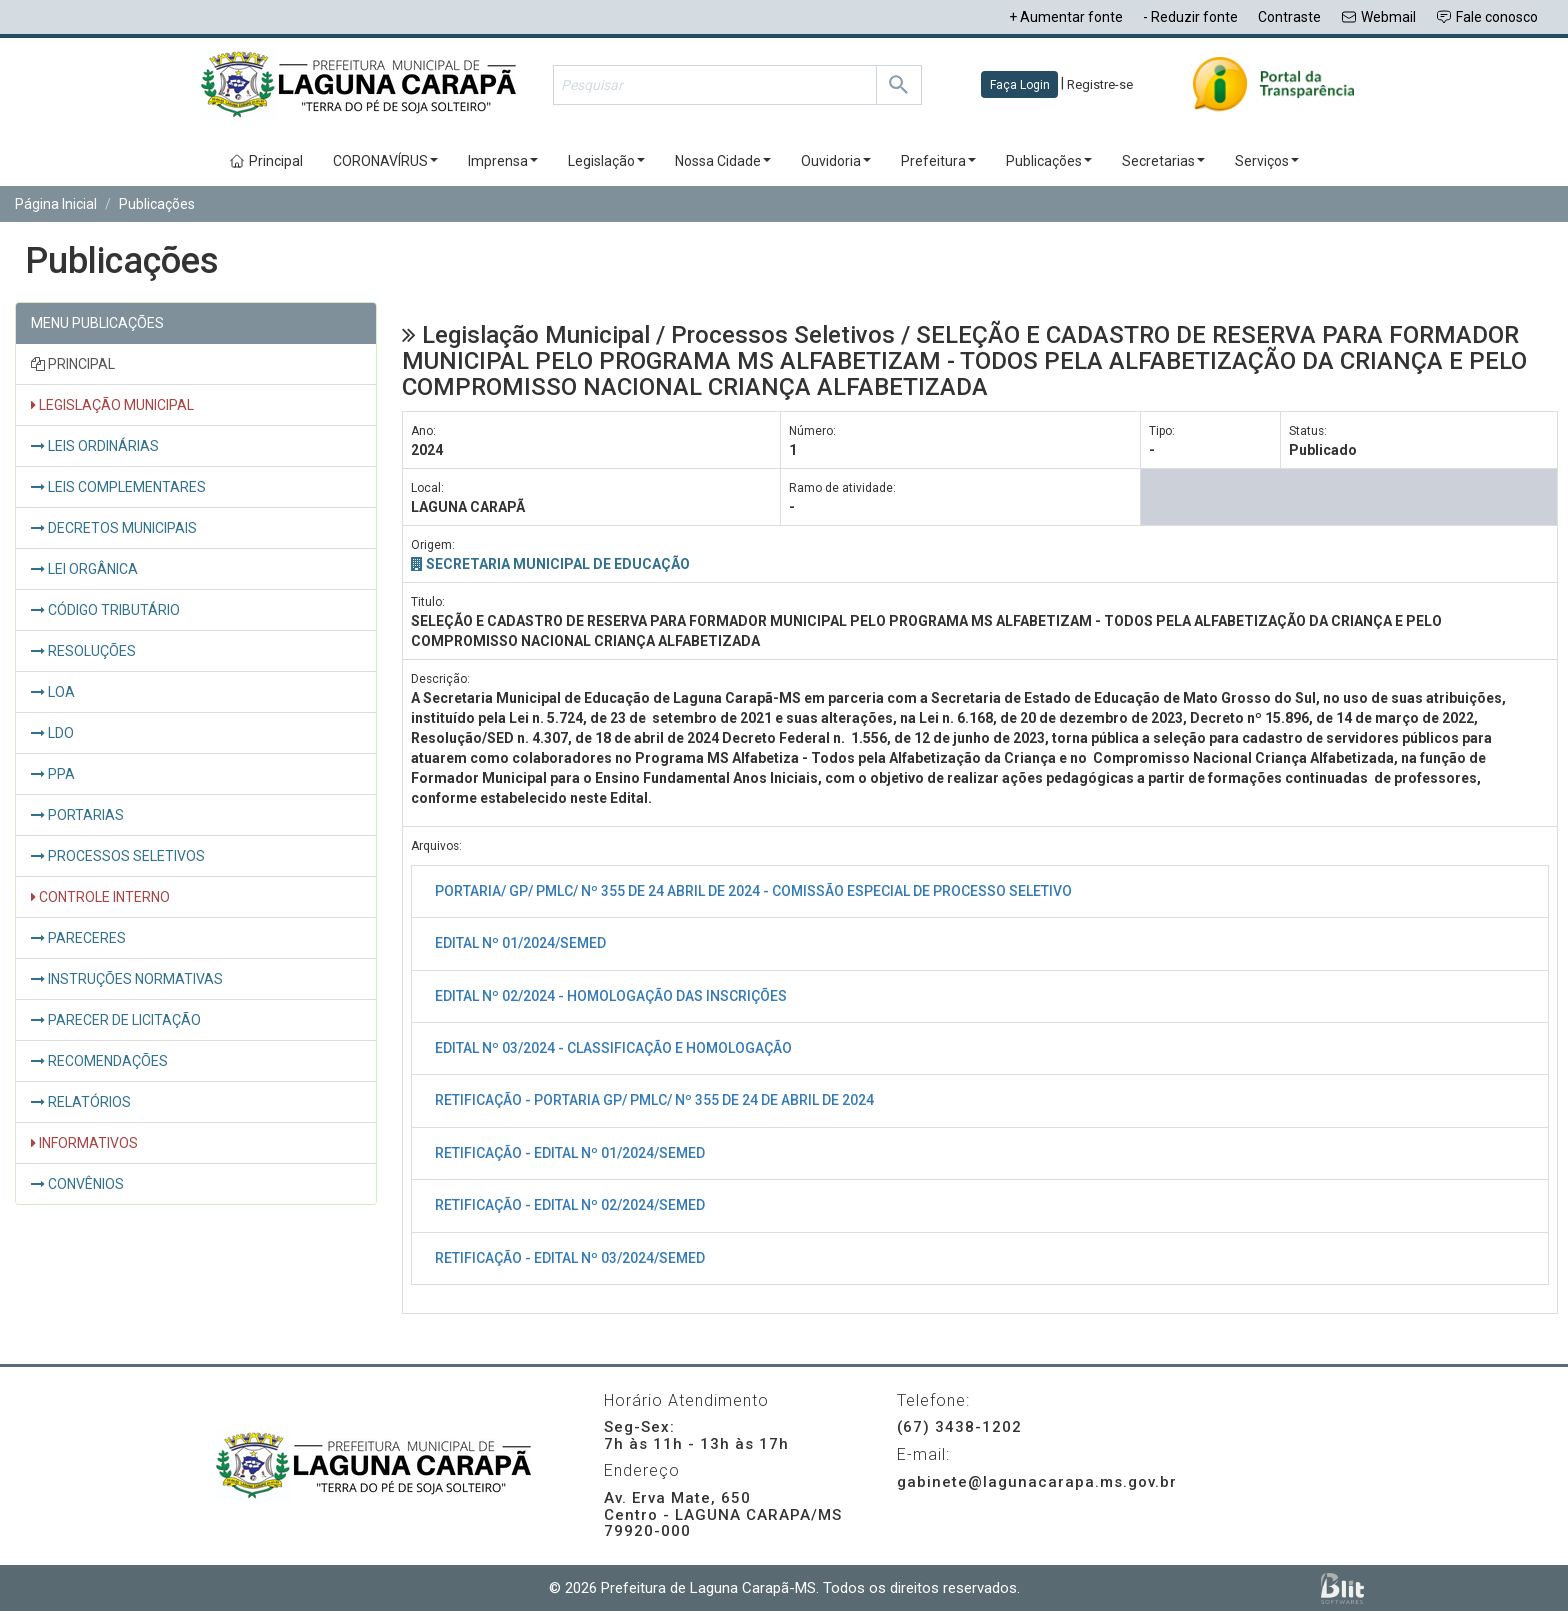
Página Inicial (56, 204)
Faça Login (1020, 85)
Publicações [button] (1049, 161)
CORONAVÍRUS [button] (385, 161)
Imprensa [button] (503, 161)
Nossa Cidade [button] (723, 161)
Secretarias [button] (1163, 161)
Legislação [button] (606, 161)
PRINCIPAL (73, 364)
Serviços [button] (1267, 161)
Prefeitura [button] (938, 161)
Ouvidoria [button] (836, 161)
